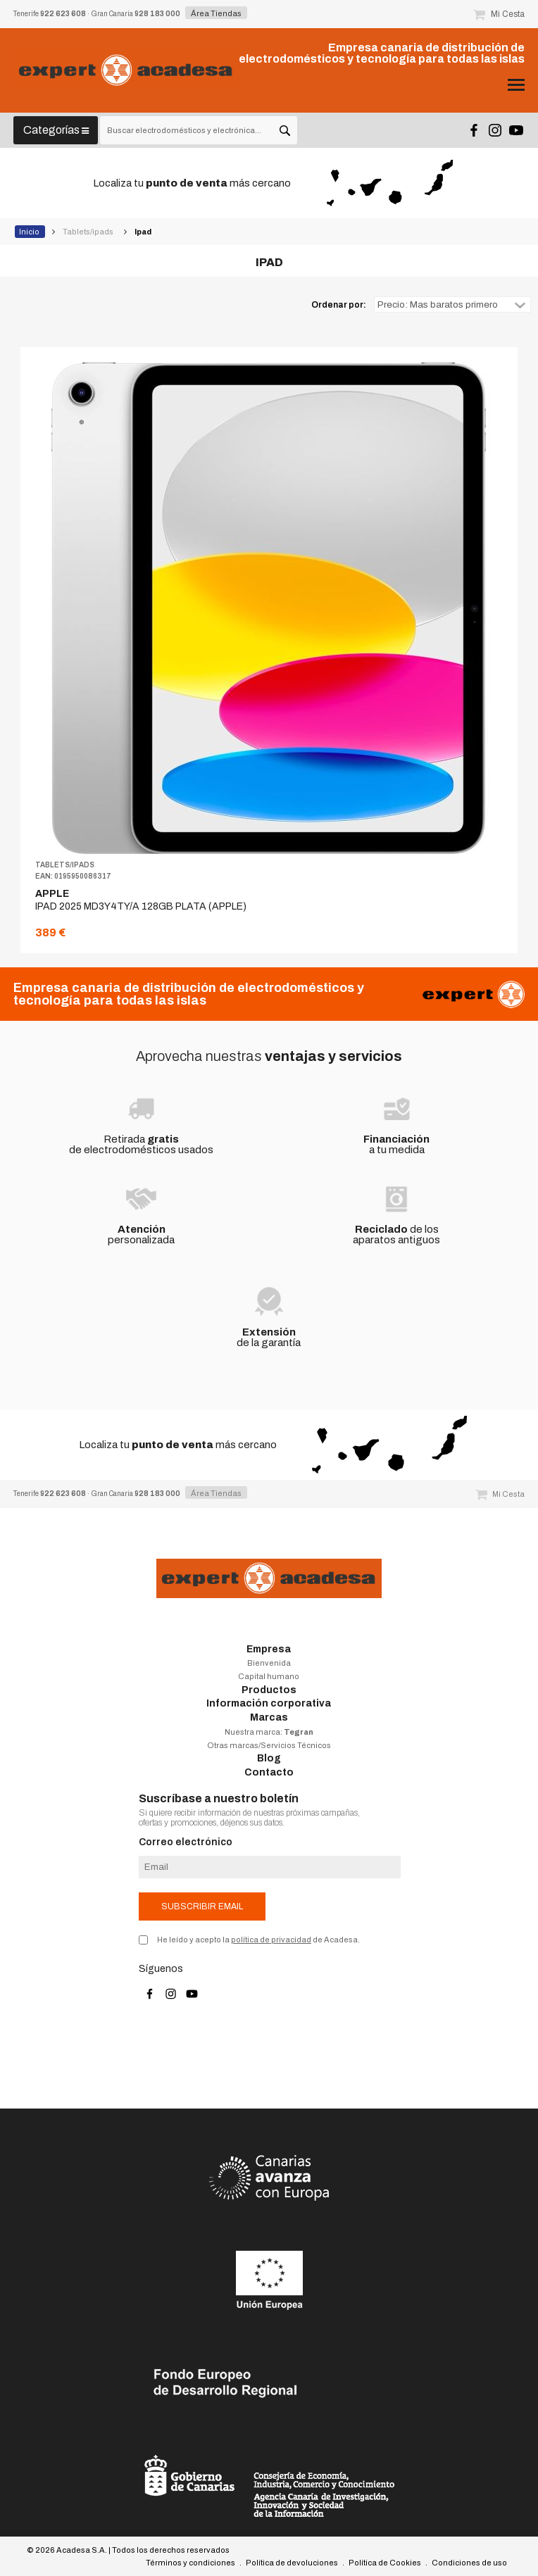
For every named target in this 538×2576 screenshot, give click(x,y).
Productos (269, 1690)
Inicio (30, 231)
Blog (269, 1758)
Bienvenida (269, 1663)
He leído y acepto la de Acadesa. (258, 1939)
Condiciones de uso (469, 2562)
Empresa (268, 1649)
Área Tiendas (216, 13)
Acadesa (126, 70)
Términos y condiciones (190, 2562)
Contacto (269, 1772)
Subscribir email (202, 1906)
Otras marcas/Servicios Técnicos (269, 1745)
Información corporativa (268, 1703)
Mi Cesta (499, 14)
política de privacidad (271, 1939)
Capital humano (268, 1676)
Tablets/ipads (89, 231)
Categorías (56, 130)
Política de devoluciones (292, 2562)
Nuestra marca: (269, 1732)
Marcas (269, 1717)
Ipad (143, 231)
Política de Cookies (385, 2562)
